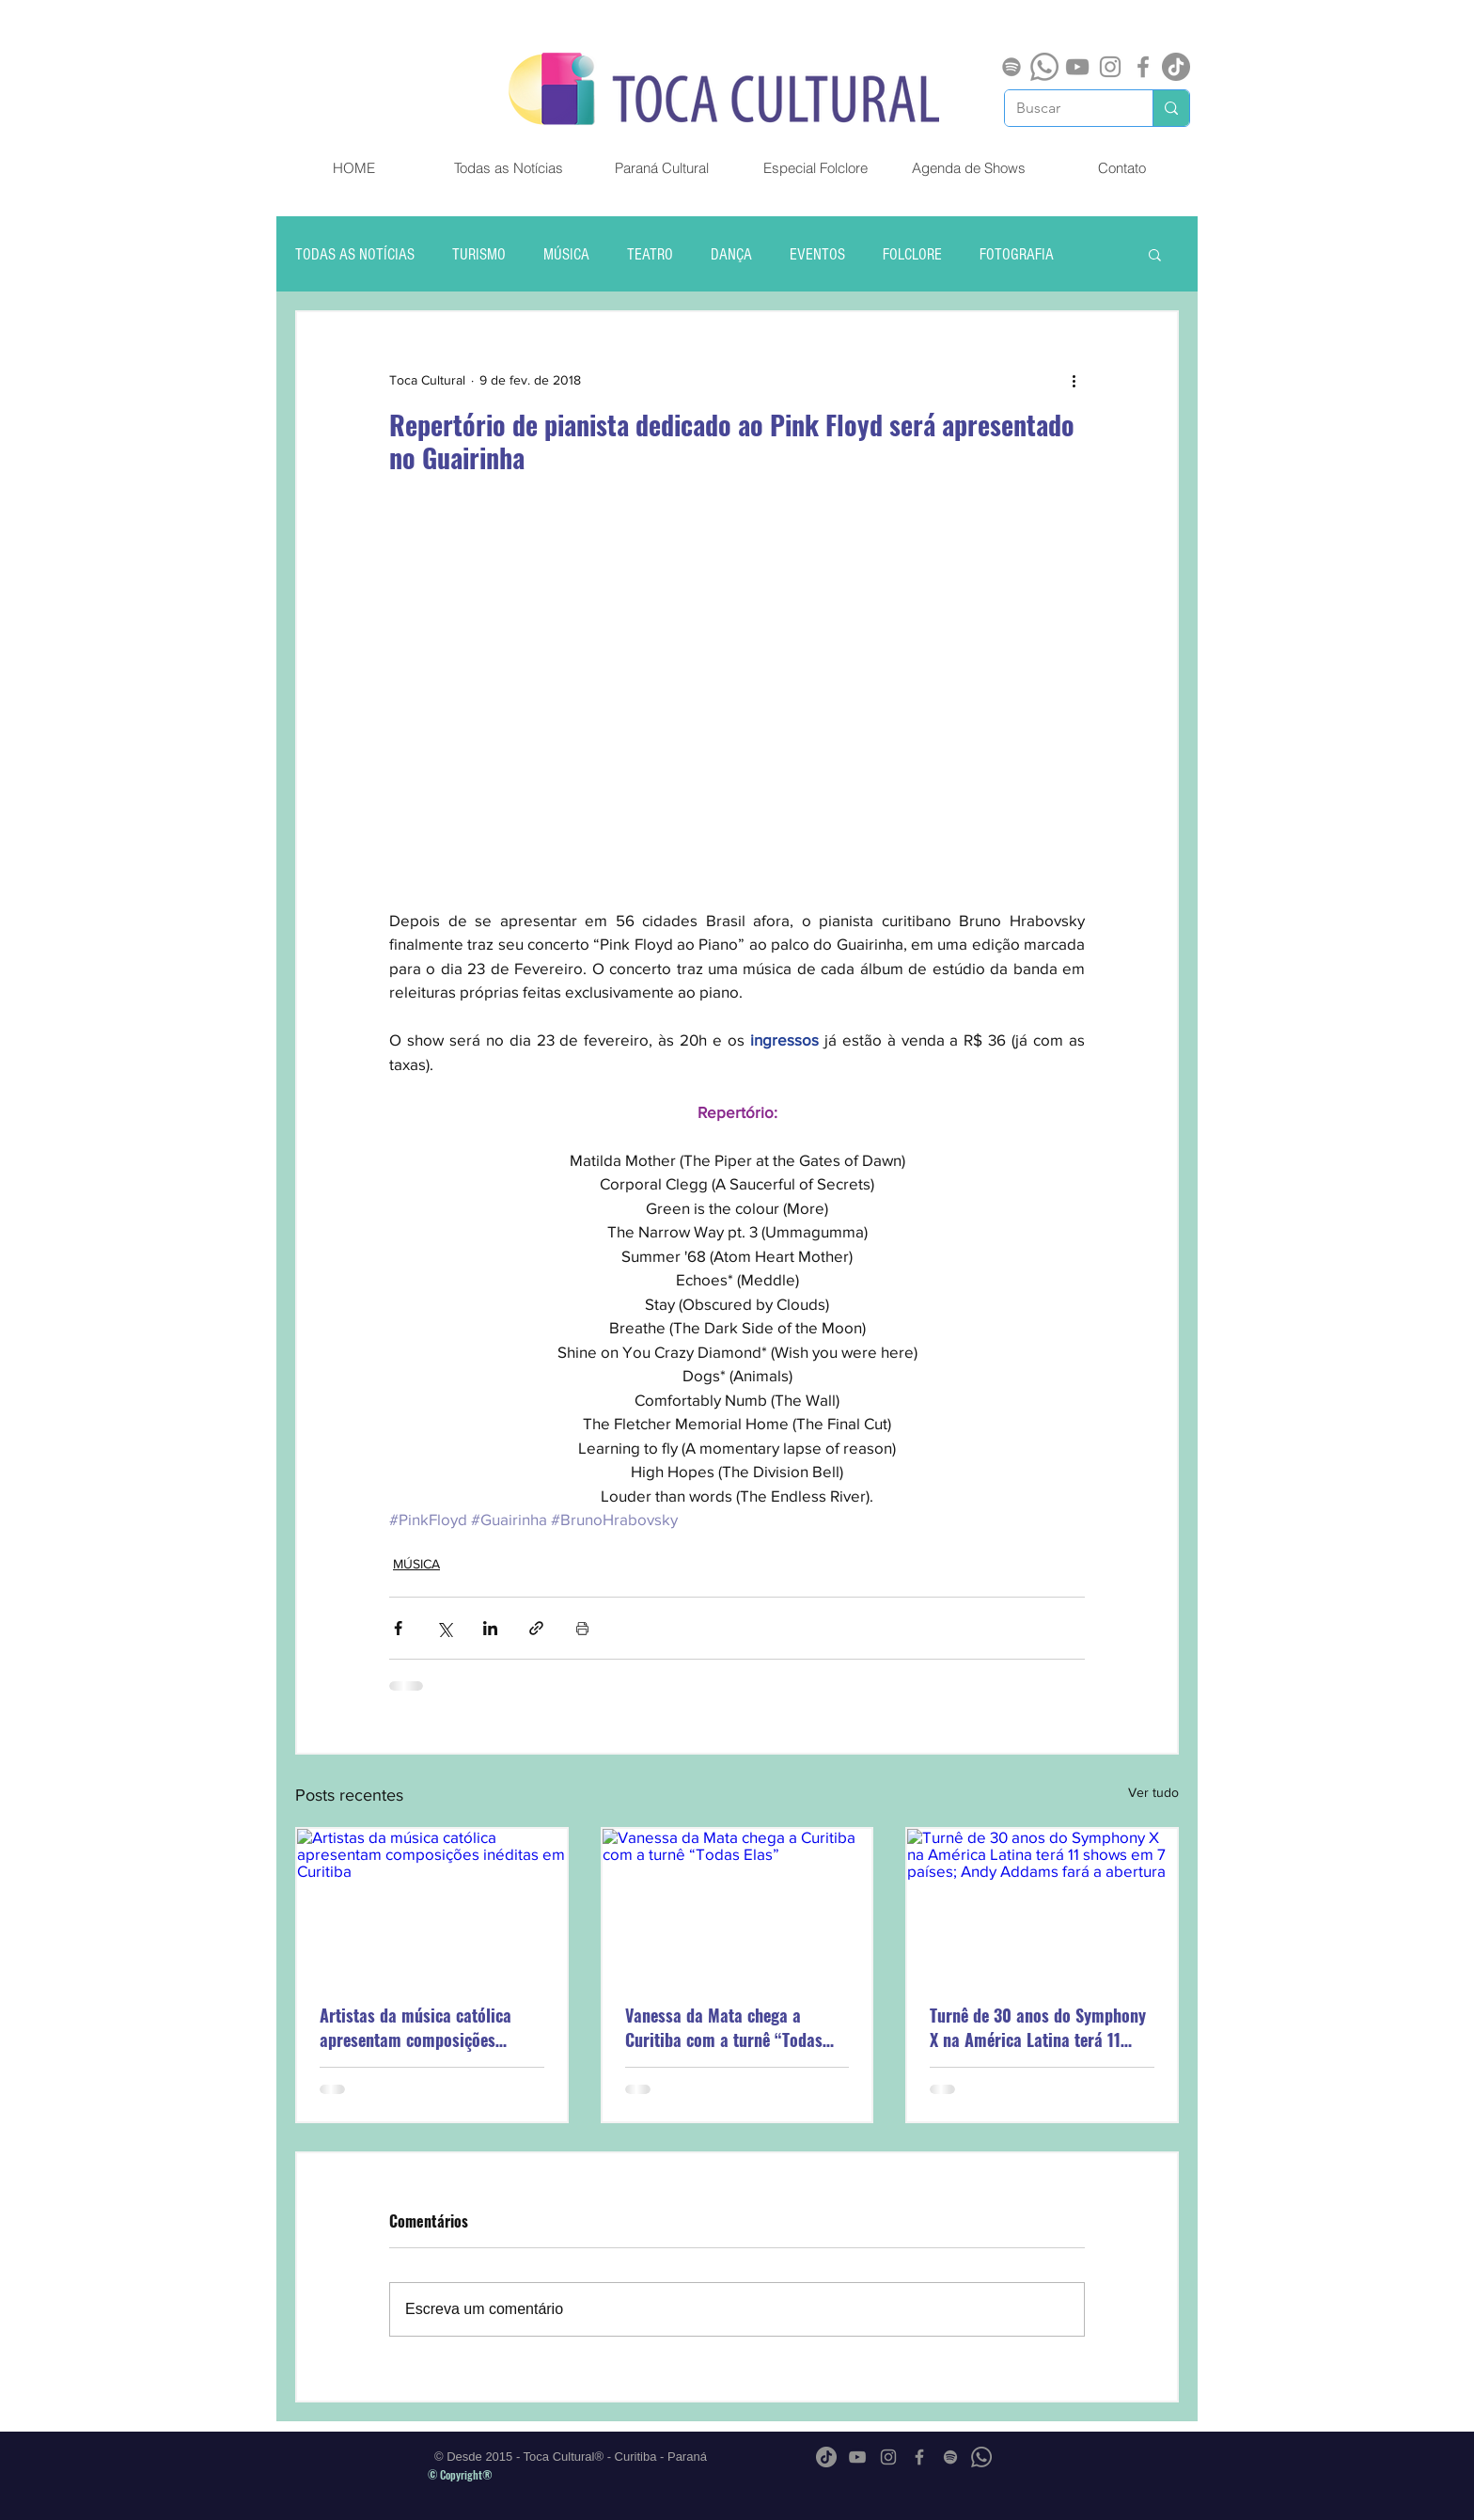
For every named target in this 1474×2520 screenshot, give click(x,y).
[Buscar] (1064, 108)
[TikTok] (1176, 67)
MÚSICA (566, 254)
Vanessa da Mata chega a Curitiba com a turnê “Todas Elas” (724, 2027)
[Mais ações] (1073, 380)
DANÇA (731, 254)
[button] (1155, 253)
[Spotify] (1011, 67)
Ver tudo (1153, 1792)
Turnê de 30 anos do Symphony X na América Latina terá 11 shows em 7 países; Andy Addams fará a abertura (1038, 2027)
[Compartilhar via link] (536, 1628)
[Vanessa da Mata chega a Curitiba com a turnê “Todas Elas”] (737, 1904)
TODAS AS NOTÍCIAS (355, 254)
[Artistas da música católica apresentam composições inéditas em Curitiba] (432, 1904)
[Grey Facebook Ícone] (1143, 67)
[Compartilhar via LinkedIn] (490, 1628)
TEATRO (650, 254)
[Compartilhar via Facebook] (398, 1628)
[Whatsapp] (1044, 67)
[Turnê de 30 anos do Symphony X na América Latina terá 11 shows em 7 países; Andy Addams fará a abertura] (1042, 1904)
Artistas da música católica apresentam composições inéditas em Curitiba (415, 2027)
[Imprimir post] (582, 1628)
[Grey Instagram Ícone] (1110, 67)
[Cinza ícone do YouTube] (1077, 67)
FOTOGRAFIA (1017, 254)
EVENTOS (817, 254)
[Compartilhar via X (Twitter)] (444, 1628)
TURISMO (479, 254)
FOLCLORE (912, 254)
